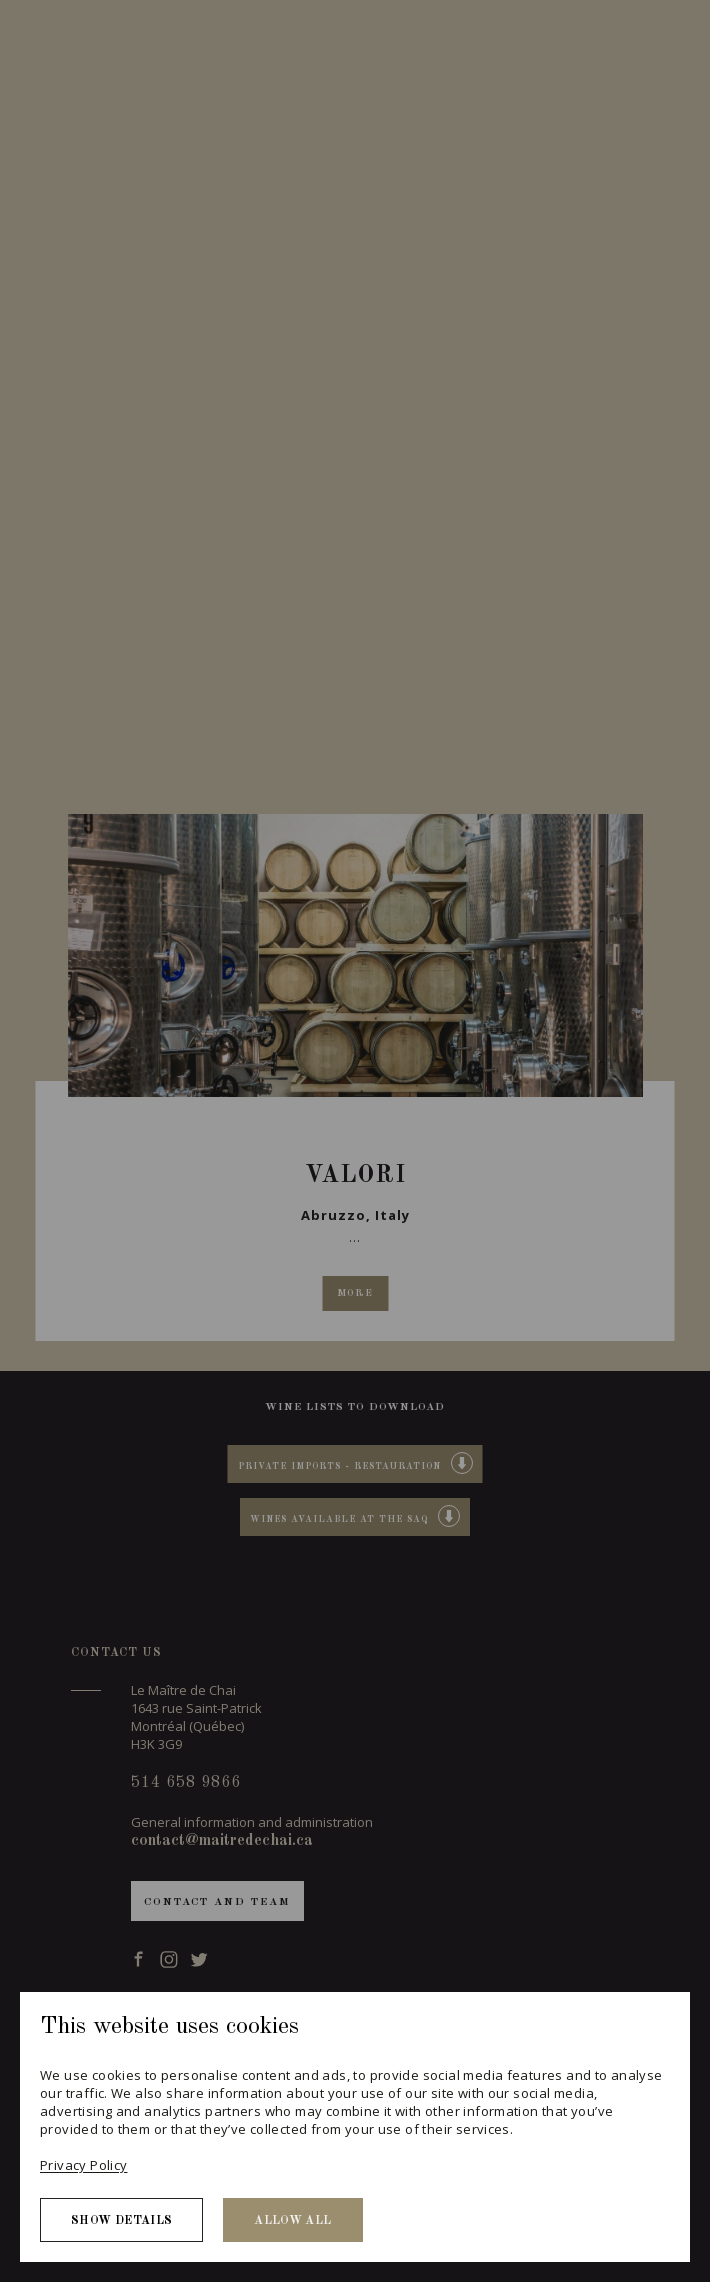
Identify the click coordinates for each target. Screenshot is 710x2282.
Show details (121, 2221)
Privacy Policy (83, 2165)
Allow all (292, 2221)
